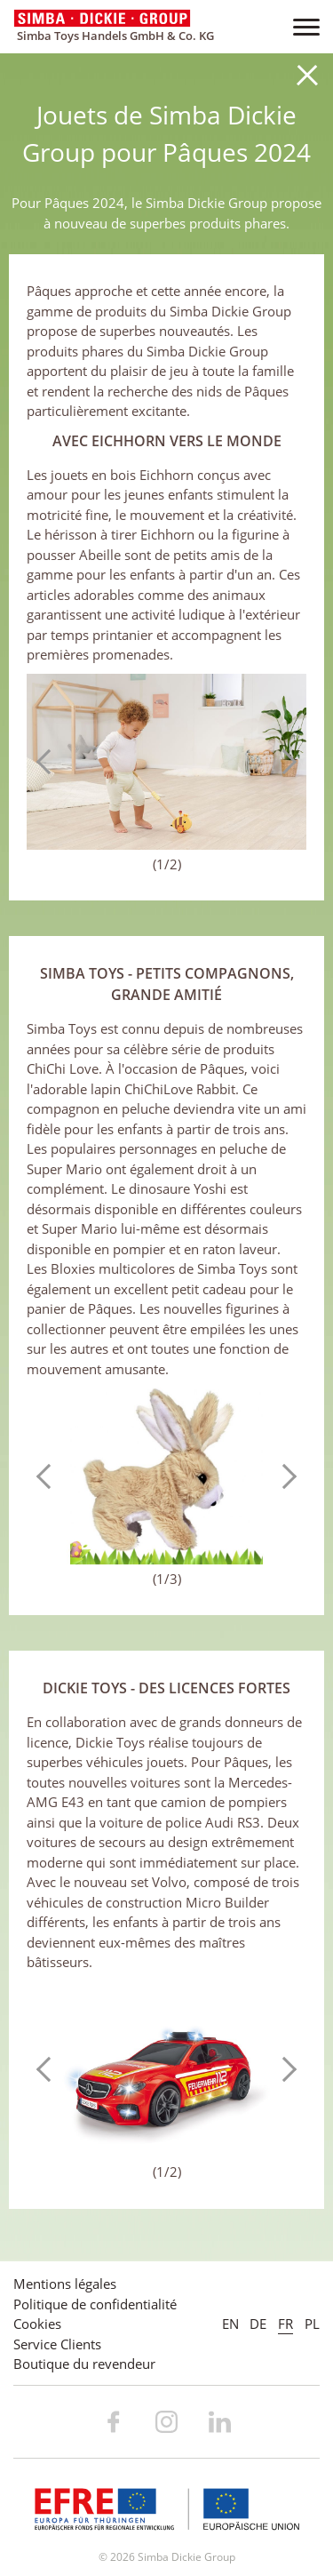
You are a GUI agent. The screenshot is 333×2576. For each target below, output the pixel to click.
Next (284, 762)
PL (312, 2323)
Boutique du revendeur (84, 2363)
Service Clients (57, 2344)
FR (285, 2323)
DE (258, 2323)
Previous (49, 762)
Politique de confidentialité (95, 2304)
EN (230, 2323)
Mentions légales (64, 2283)
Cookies (37, 2323)
